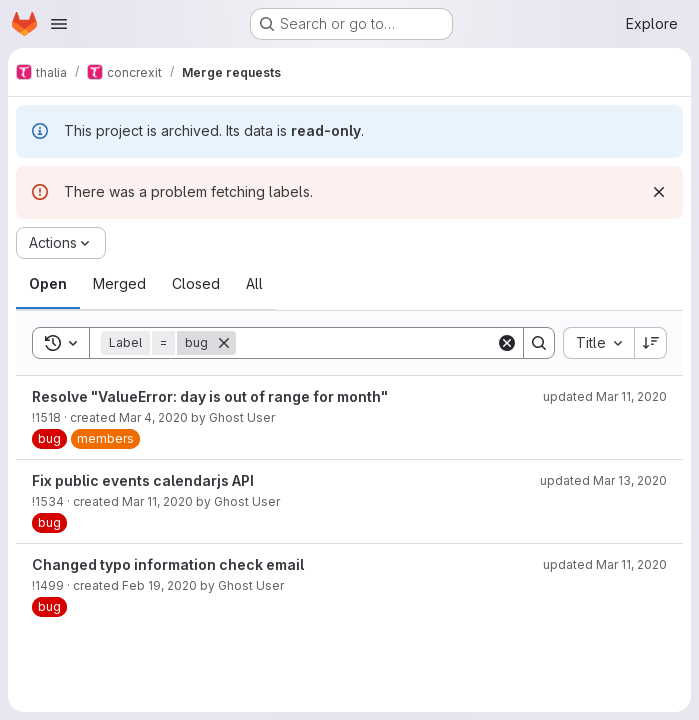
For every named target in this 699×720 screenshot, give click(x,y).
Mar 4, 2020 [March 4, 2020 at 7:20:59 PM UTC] (153, 417)
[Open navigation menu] (59, 24)
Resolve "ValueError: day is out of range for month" (210, 396)
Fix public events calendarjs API (143, 480)
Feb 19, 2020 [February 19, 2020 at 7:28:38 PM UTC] (159, 585)
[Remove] (224, 343)
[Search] (366, 343)
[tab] (48, 284)
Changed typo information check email (168, 564)
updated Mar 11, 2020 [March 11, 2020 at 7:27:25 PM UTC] (605, 396)
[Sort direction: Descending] (651, 343)
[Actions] (61, 243)
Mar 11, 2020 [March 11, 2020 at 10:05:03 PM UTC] (157, 501)
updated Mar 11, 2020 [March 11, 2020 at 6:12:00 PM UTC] (605, 564)
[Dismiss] (659, 192)
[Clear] (507, 343)
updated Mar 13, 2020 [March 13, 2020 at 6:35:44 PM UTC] (603, 480)
